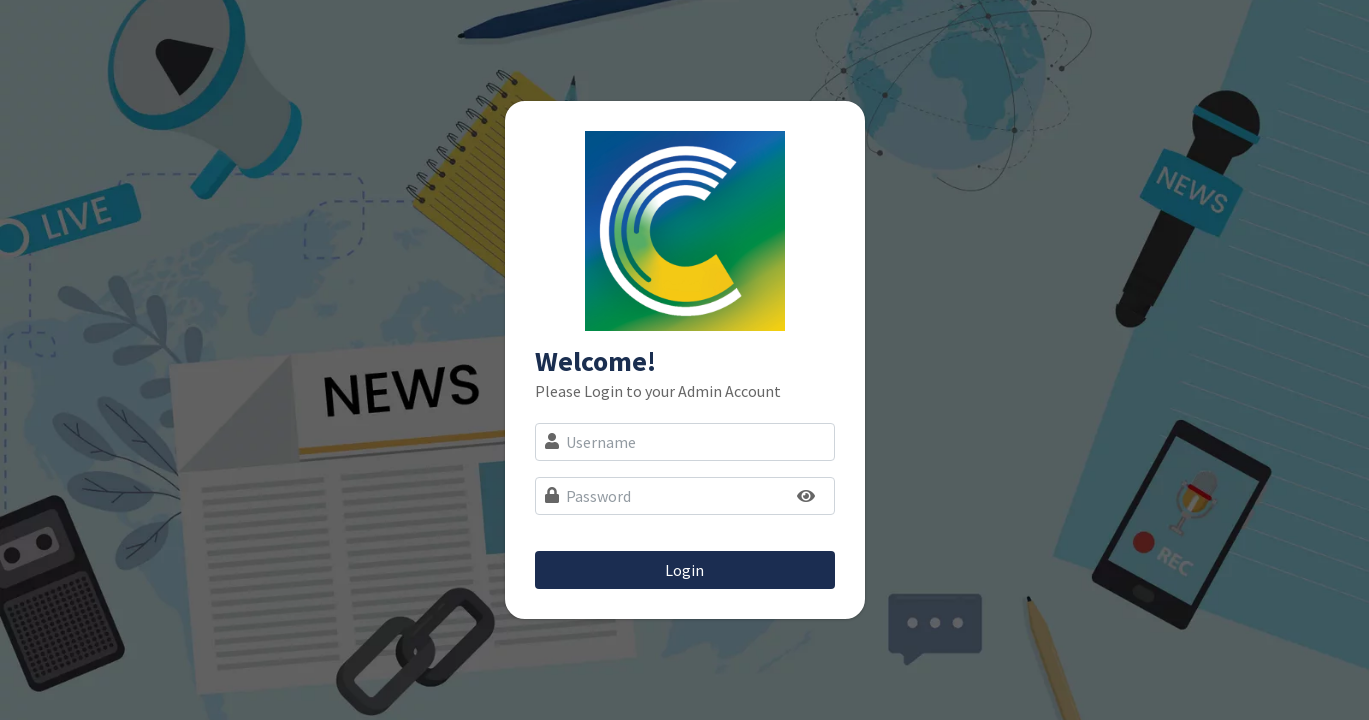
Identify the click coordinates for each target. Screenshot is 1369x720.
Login (684, 570)
